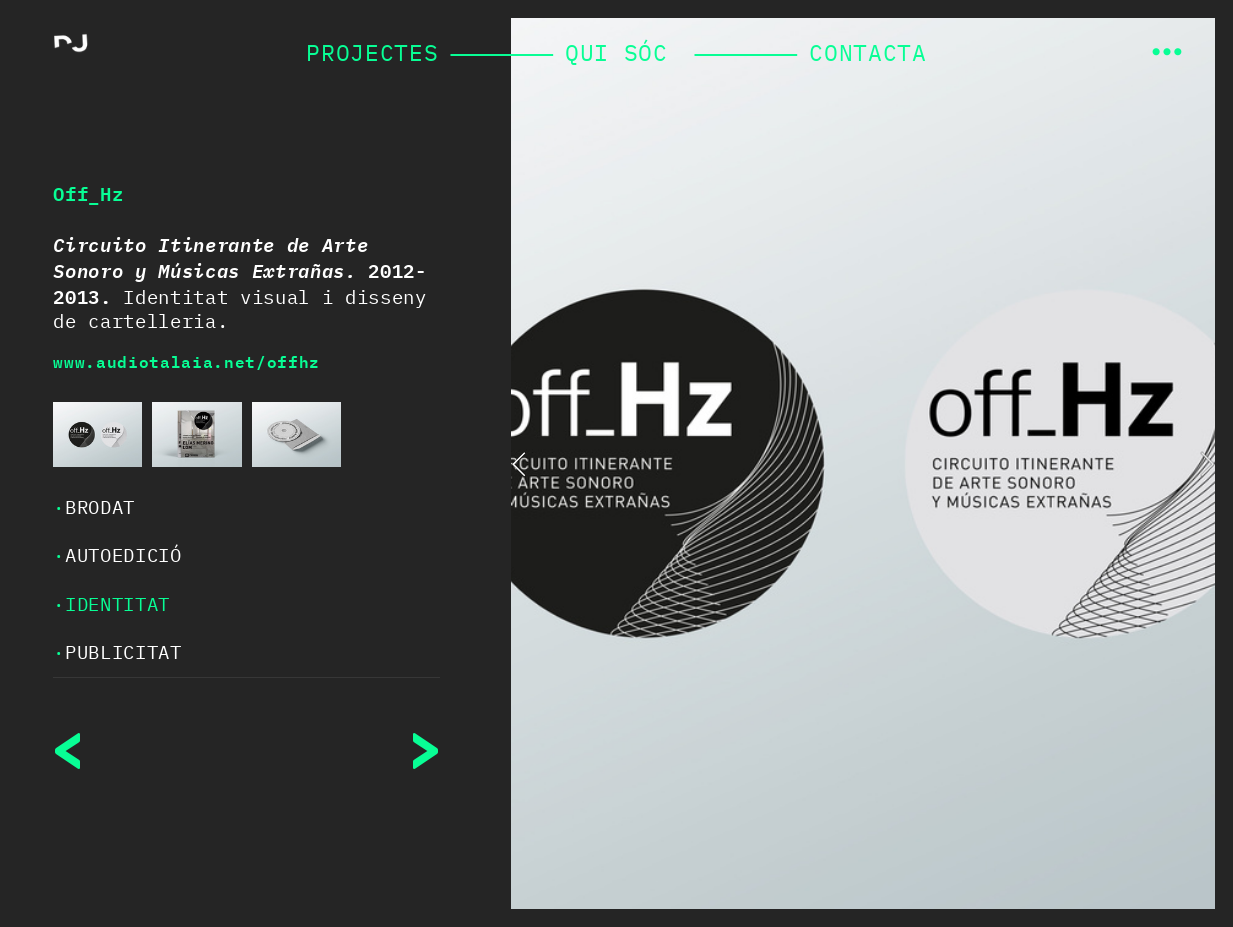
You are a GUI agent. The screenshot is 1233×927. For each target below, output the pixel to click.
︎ (1167, 52)
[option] (863, 463)
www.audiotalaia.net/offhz (186, 362)
